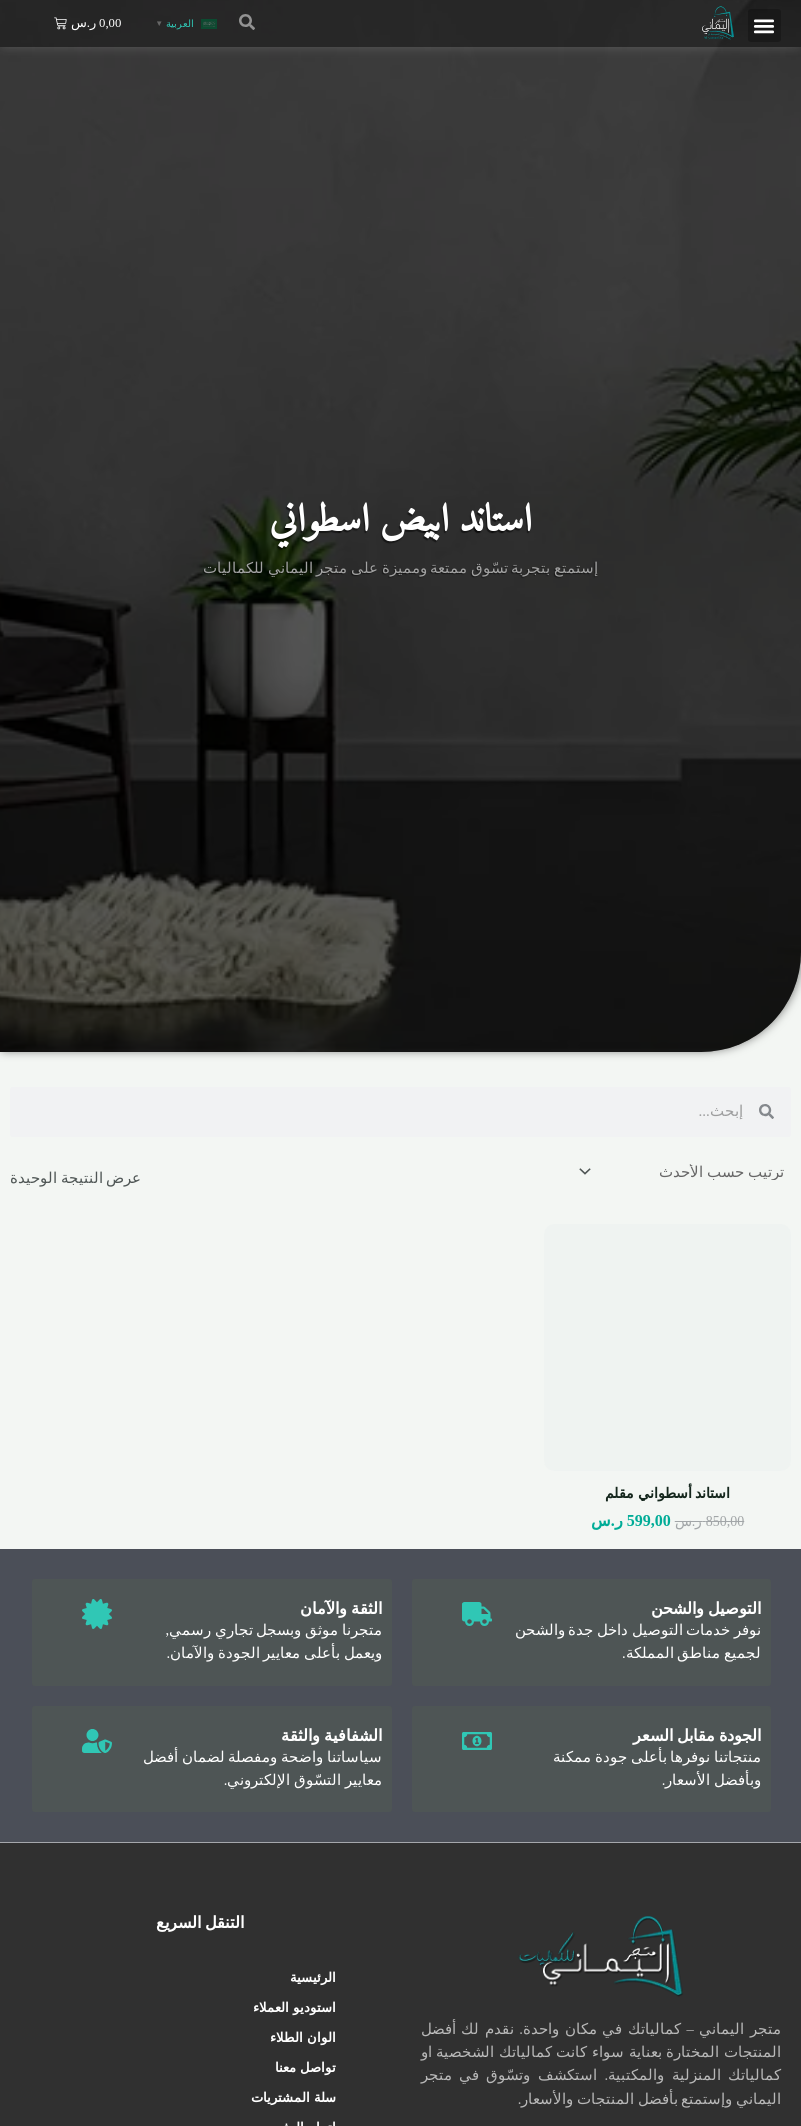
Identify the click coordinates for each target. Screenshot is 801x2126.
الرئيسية (313, 1977)
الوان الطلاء (302, 2037)
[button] (764, 25)
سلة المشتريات (293, 2097)
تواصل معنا (305, 2067)
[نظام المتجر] (682, 1172)
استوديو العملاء (294, 2007)
